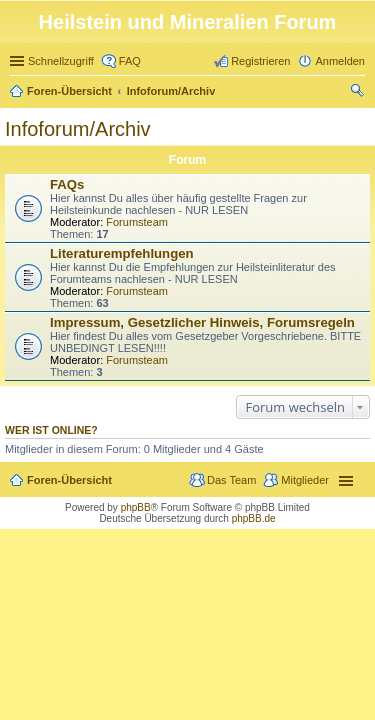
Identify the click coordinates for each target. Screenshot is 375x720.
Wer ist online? (51, 430)
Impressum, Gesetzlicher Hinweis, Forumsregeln (202, 322)
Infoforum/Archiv (171, 91)
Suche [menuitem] (359, 93)
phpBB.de (254, 518)
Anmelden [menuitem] (340, 61)
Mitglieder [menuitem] (305, 480)
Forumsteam (137, 222)
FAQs (67, 184)
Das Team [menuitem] (231, 480)
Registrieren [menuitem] (260, 61)
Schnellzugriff (61, 61)
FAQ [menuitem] (130, 61)
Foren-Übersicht (69, 91)
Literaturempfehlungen (122, 253)
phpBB (136, 507)
